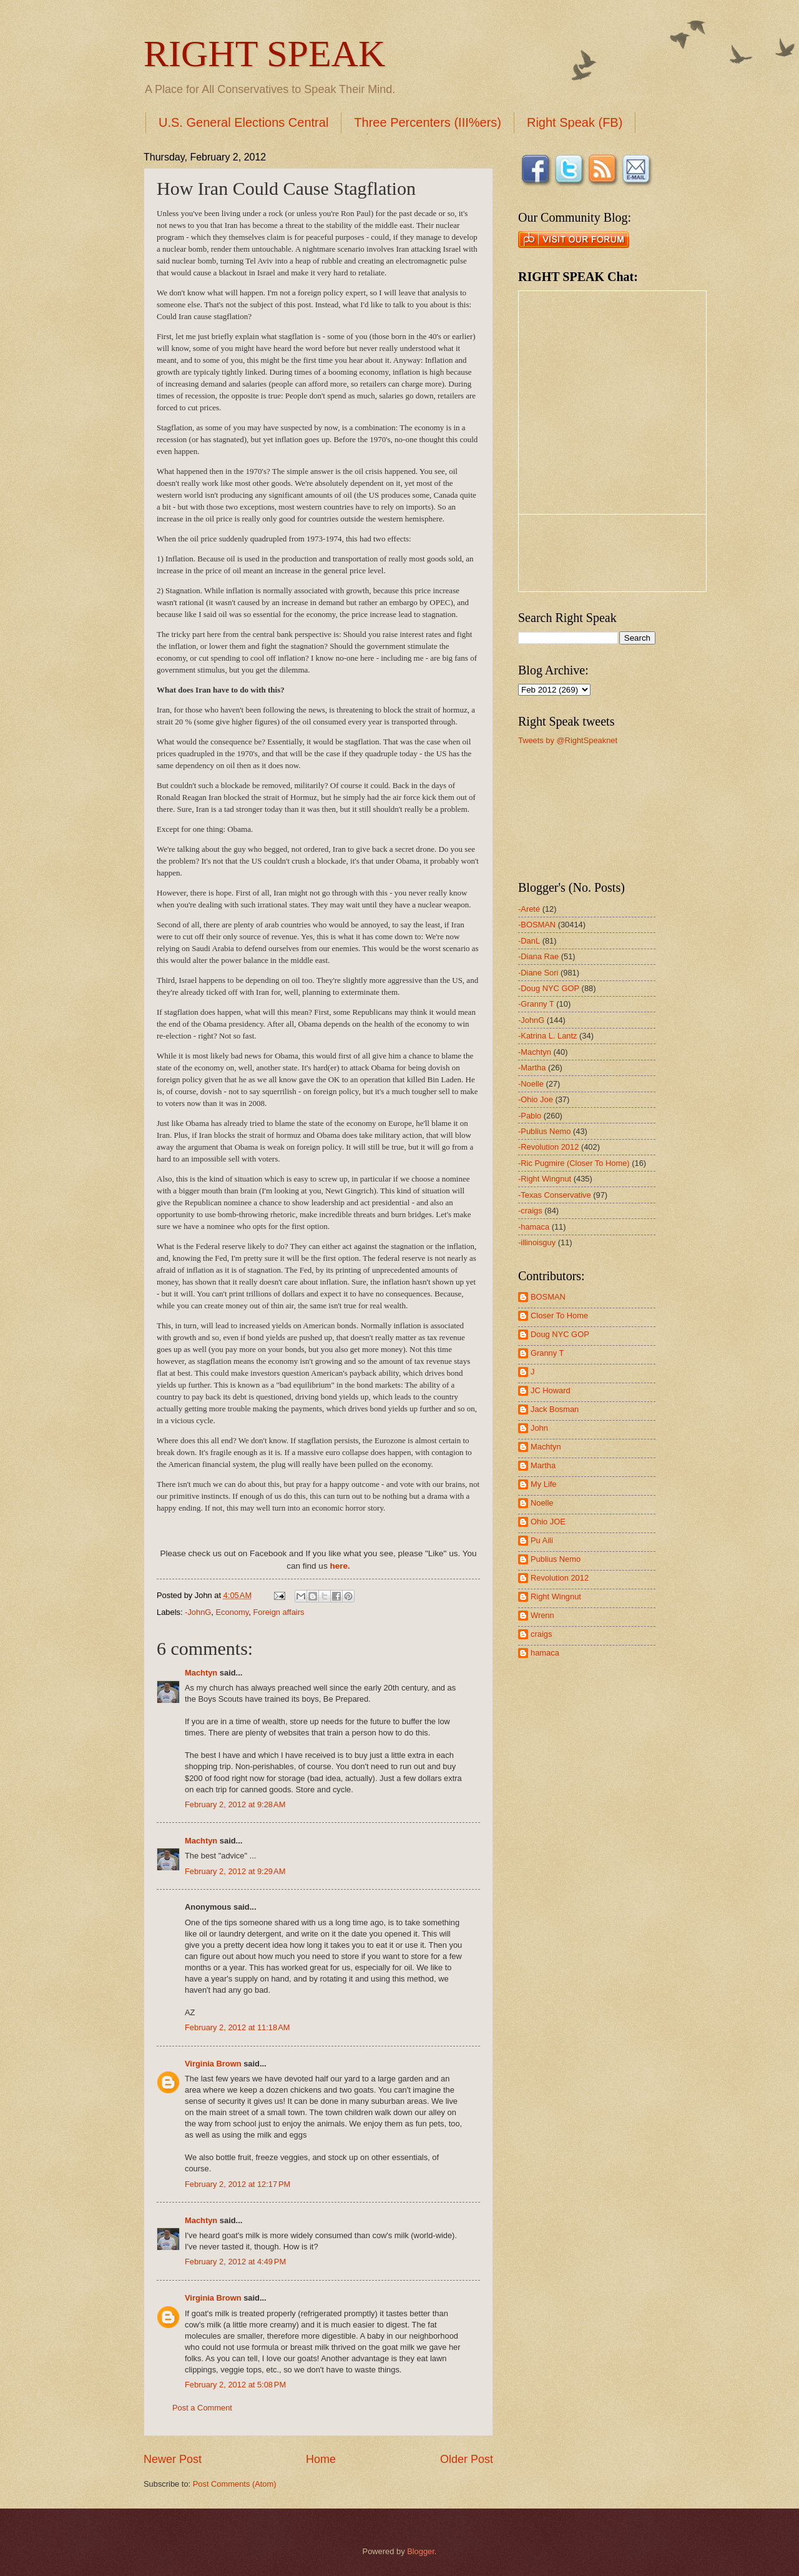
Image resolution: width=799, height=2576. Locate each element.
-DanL (529, 940)
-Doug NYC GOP (548, 988)
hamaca (545, 1652)
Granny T (547, 1353)
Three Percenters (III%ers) (427, 122)
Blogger (420, 2551)
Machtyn (201, 1672)
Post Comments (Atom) (235, 2484)
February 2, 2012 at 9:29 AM (235, 1871)
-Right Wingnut (544, 1178)
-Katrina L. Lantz (547, 1035)
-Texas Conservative (554, 1195)
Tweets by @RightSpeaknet (567, 740)
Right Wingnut (556, 1596)
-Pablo (529, 1115)
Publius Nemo (556, 1559)
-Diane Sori (538, 972)
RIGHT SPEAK (264, 53)
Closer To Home (559, 1315)
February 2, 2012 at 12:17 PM (237, 2184)
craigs (541, 1634)
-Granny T (536, 1004)
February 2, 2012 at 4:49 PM (235, 2261)
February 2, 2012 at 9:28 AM (235, 1804)
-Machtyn (534, 1052)
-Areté (529, 909)
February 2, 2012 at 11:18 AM (237, 2027)
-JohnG (198, 1612)
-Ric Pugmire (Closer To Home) (574, 1163)
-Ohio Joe (535, 1099)
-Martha (532, 1067)
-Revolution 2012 (548, 1147)
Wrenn (542, 1615)
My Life (544, 1484)
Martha (543, 1465)
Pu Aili (542, 1540)
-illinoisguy (537, 1242)
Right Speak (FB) (574, 122)
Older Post (466, 2459)
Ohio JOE (548, 1521)
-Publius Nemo (544, 1131)
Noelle (542, 1503)
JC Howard (551, 1390)
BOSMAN (548, 1296)
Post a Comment (202, 2407)
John (539, 1428)
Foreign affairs (278, 1612)
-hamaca (533, 1226)
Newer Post (173, 2459)
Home (321, 2459)
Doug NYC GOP (560, 1334)
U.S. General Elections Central (243, 122)
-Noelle (531, 1083)
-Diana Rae (538, 956)
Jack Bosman (555, 1409)
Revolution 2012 (560, 1577)
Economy (232, 1612)
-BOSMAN (537, 924)
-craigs (530, 1210)
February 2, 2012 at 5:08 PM (235, 2384)
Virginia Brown (213, 2063)
